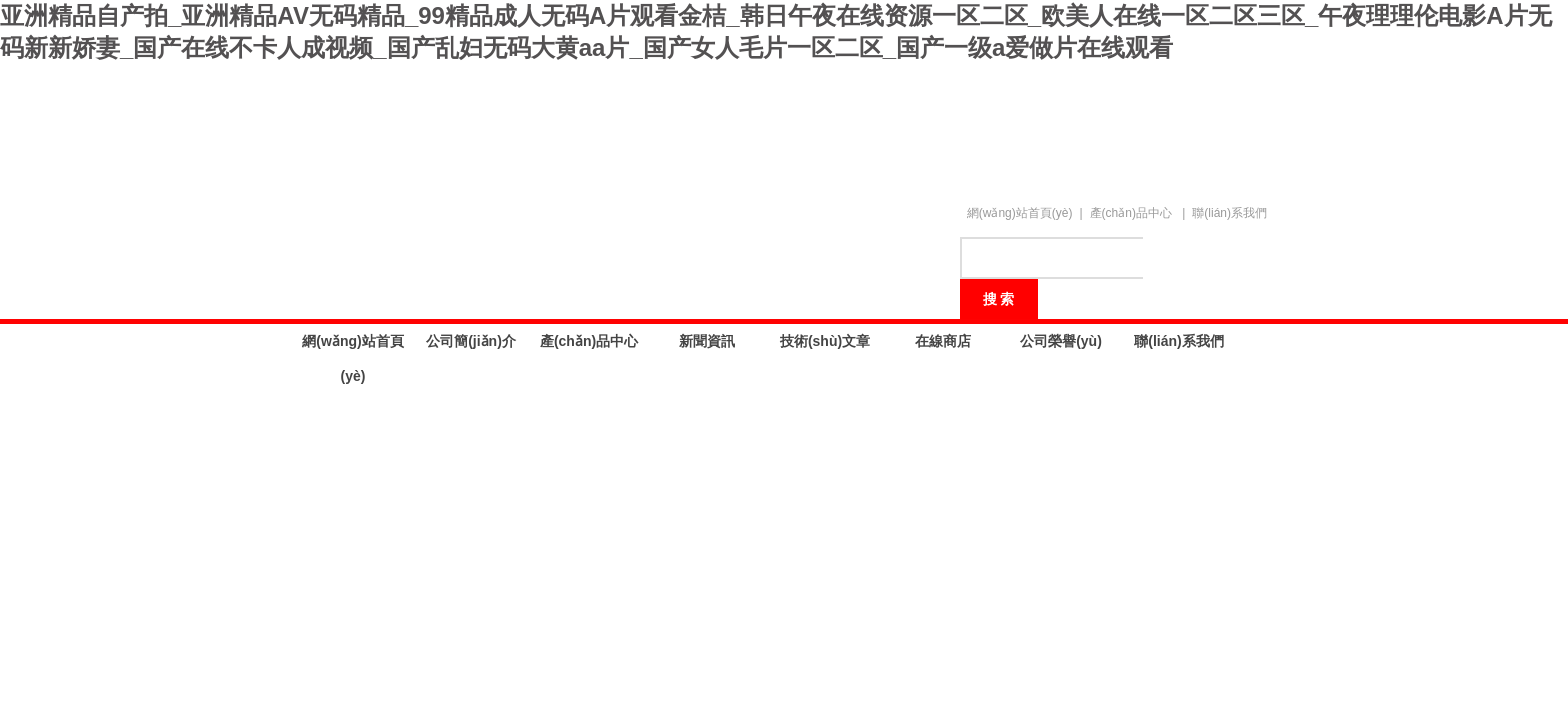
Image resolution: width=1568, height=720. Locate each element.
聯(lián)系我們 (1229, 213)
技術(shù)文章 (825, 341)
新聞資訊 (707, 341)
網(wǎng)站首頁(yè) (1020, 213)
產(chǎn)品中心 (1131, 213)
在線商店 (943, 341)
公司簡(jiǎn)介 (471, 341)
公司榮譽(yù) (1061, 341)
